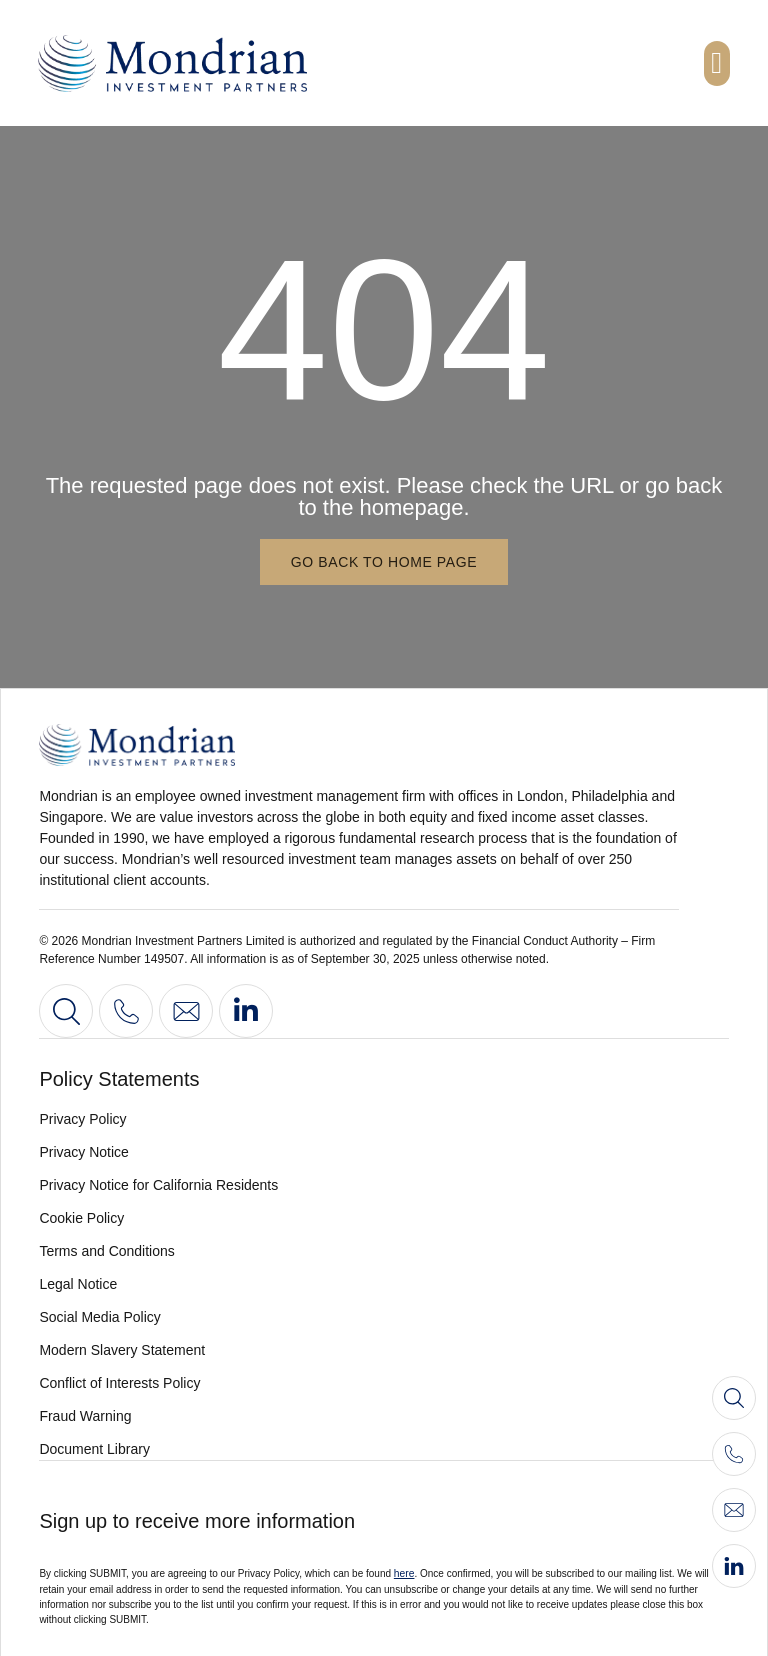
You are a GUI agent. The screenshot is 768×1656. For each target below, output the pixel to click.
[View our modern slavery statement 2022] (383, 1349)
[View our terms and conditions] (383, 1250)
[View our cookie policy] (383, 1217)
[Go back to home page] (384, 562)
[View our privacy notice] (383, 1151)
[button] (717, 63)
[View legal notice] (383, 1283)
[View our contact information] (126, 1011)
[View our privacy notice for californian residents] (383, 1184)
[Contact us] (186, 1011)
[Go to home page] (239, 745)
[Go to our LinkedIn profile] (246, 1011)
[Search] (66, 1011)
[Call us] (734, 1454)
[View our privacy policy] (383, 1118)
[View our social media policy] (383, 1316)
